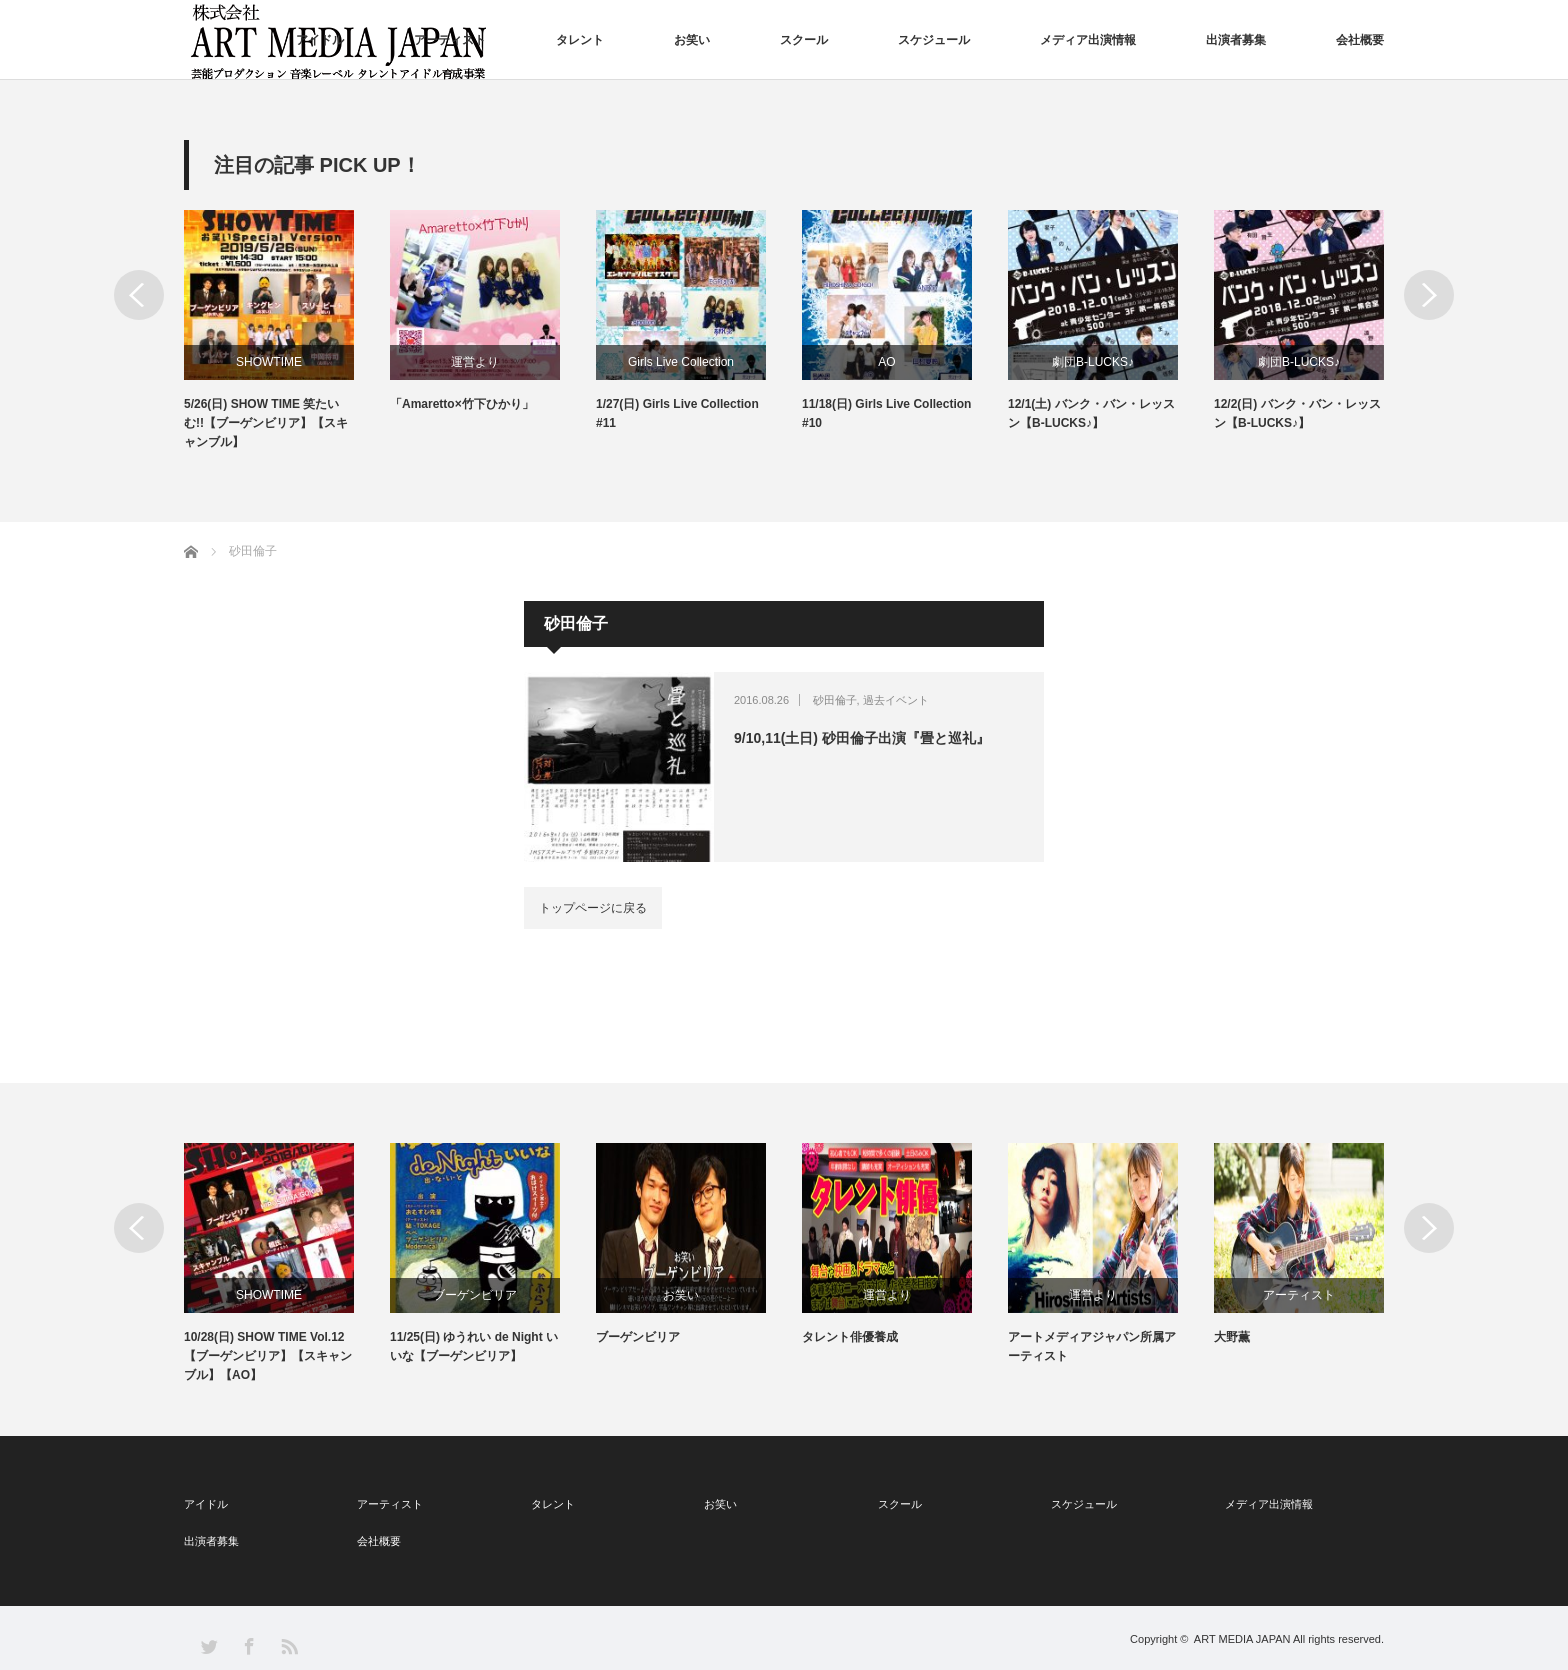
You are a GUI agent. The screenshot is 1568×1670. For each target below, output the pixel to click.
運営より (475, 362)
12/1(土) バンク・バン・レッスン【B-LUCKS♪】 (1091, 413)
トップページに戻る (593, 908)
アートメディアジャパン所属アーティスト (1092, 1346)
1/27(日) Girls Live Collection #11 (677, 413)
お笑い (692, 40)
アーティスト (450, 40)
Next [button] (1429, 295)
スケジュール (934, 40)
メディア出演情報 (1088, 40)
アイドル (320, 40)
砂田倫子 (835, 700)
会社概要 (1360, 40)
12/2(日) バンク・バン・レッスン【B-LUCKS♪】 (1297, 413)
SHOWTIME (269, 362)
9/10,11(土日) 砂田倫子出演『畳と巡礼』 (862, 738)
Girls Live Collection (681, 362)
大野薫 (1232, 1337)
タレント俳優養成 (850, 1337)
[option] (287, 331)
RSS (288, 1645)
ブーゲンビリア (475, 1295)
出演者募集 (1236, 40)
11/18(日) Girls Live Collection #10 (886, 413)
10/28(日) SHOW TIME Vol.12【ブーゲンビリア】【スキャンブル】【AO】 (268, 1356)
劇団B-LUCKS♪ (1093, 362)
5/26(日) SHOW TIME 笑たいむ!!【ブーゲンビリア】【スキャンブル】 (266, 423)
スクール (804, 40)
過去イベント (896, 700)
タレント (580, 40)
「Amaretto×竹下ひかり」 (462, 404)
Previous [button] (139, 295)
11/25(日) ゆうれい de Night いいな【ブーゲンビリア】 (474, 1346)
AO (886, 362)
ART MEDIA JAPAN (1242, 1639)
